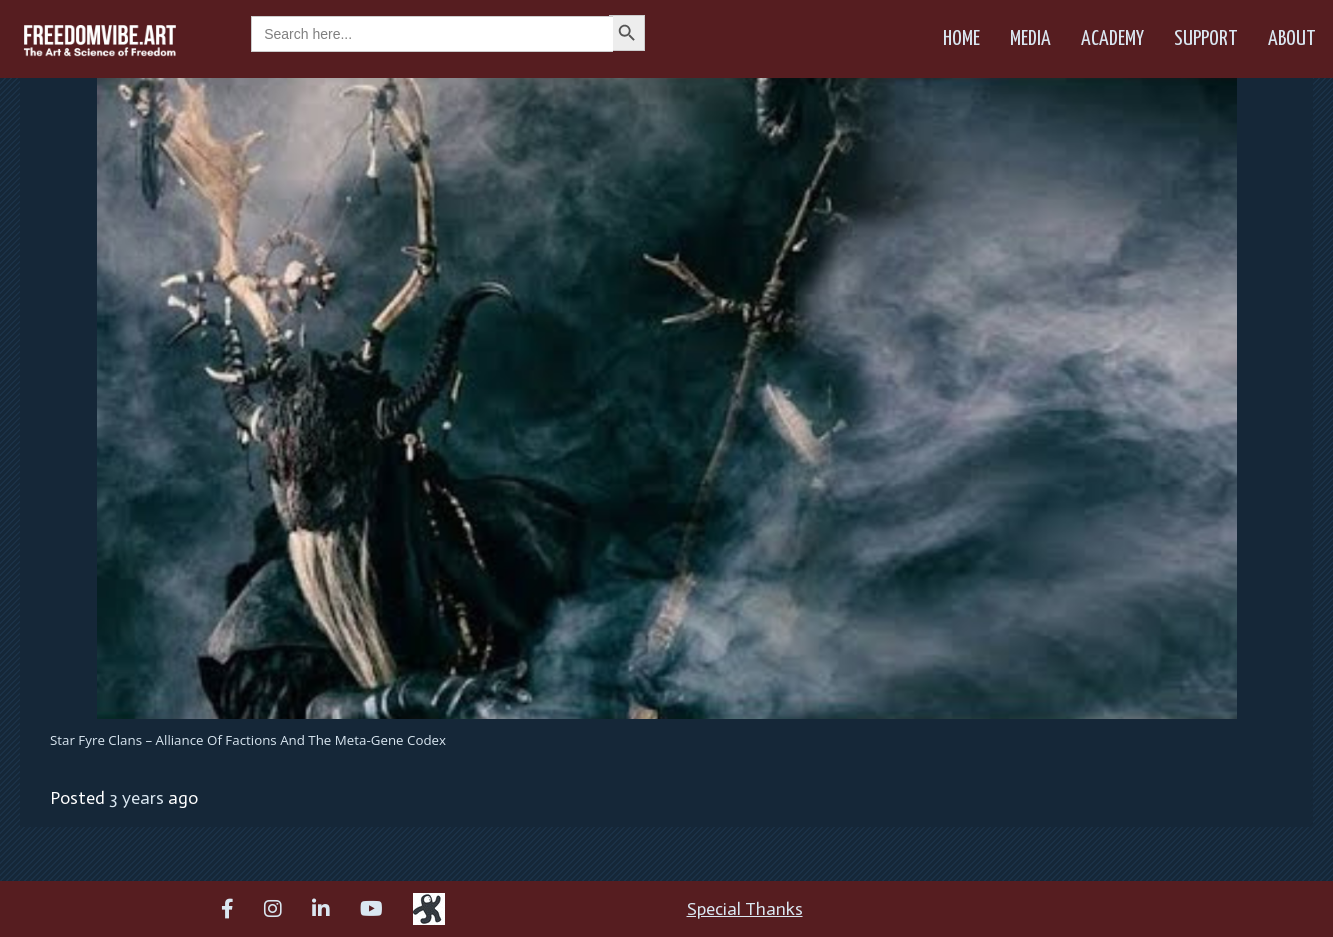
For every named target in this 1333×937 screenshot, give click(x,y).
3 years (136, 798)
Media (1030, 39)
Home (961, 39)
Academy (1112, 39)
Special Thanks (745, 909)
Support (1206, 39)
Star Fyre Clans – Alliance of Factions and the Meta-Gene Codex (248, 740)
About (1292, 39)
